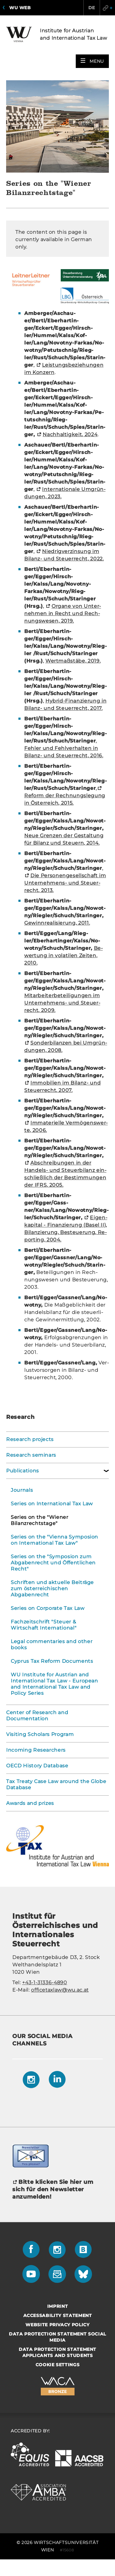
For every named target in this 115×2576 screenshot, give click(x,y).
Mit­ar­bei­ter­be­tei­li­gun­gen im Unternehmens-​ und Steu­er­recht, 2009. (62, 1003)
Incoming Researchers (36, 1750)
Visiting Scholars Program (40, 1734)
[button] (92, 61)
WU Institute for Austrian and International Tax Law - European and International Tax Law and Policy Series (54, 1684)
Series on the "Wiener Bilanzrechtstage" (39, 1520)
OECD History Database (37, 1766)
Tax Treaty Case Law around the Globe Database (56, 1784)
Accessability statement (57, 2315)
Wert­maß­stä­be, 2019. (73, 661)
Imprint (57, 2306)
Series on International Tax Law (52, 1504)
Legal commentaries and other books (51, 1644)
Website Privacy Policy (57, 2324)
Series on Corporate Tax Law (48, 1608)
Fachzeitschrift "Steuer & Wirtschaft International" (43, 1625)
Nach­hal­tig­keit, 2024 (70, 434)
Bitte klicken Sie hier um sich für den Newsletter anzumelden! (52, 2189)
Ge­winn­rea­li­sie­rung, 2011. (57, 923)
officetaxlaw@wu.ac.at (60, 1990)
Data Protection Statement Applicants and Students (57, 2352)
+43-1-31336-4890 (44, 1982)
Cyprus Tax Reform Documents (52, 1661)
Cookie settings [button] (58, 2364)
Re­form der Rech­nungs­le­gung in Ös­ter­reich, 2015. (64, 799)
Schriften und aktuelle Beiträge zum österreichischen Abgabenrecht (52, 1588)
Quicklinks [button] (107, 7)
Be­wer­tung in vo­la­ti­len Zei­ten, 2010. (63, 955)
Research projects (30, 1439)
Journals (22, 1490)
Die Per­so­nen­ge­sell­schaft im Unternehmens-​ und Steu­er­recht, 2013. (65, 883)
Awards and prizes (30, 1803)
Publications (22, 1471)
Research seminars (31, 1455)
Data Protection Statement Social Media (57, 2337)
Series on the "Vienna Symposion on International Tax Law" (54, 1540)
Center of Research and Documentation (37, 1716)
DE (91, 7)
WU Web (20, 7)
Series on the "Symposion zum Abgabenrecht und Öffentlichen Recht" (53, 1563)
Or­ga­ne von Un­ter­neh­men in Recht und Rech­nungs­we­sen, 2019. (62, 613)
